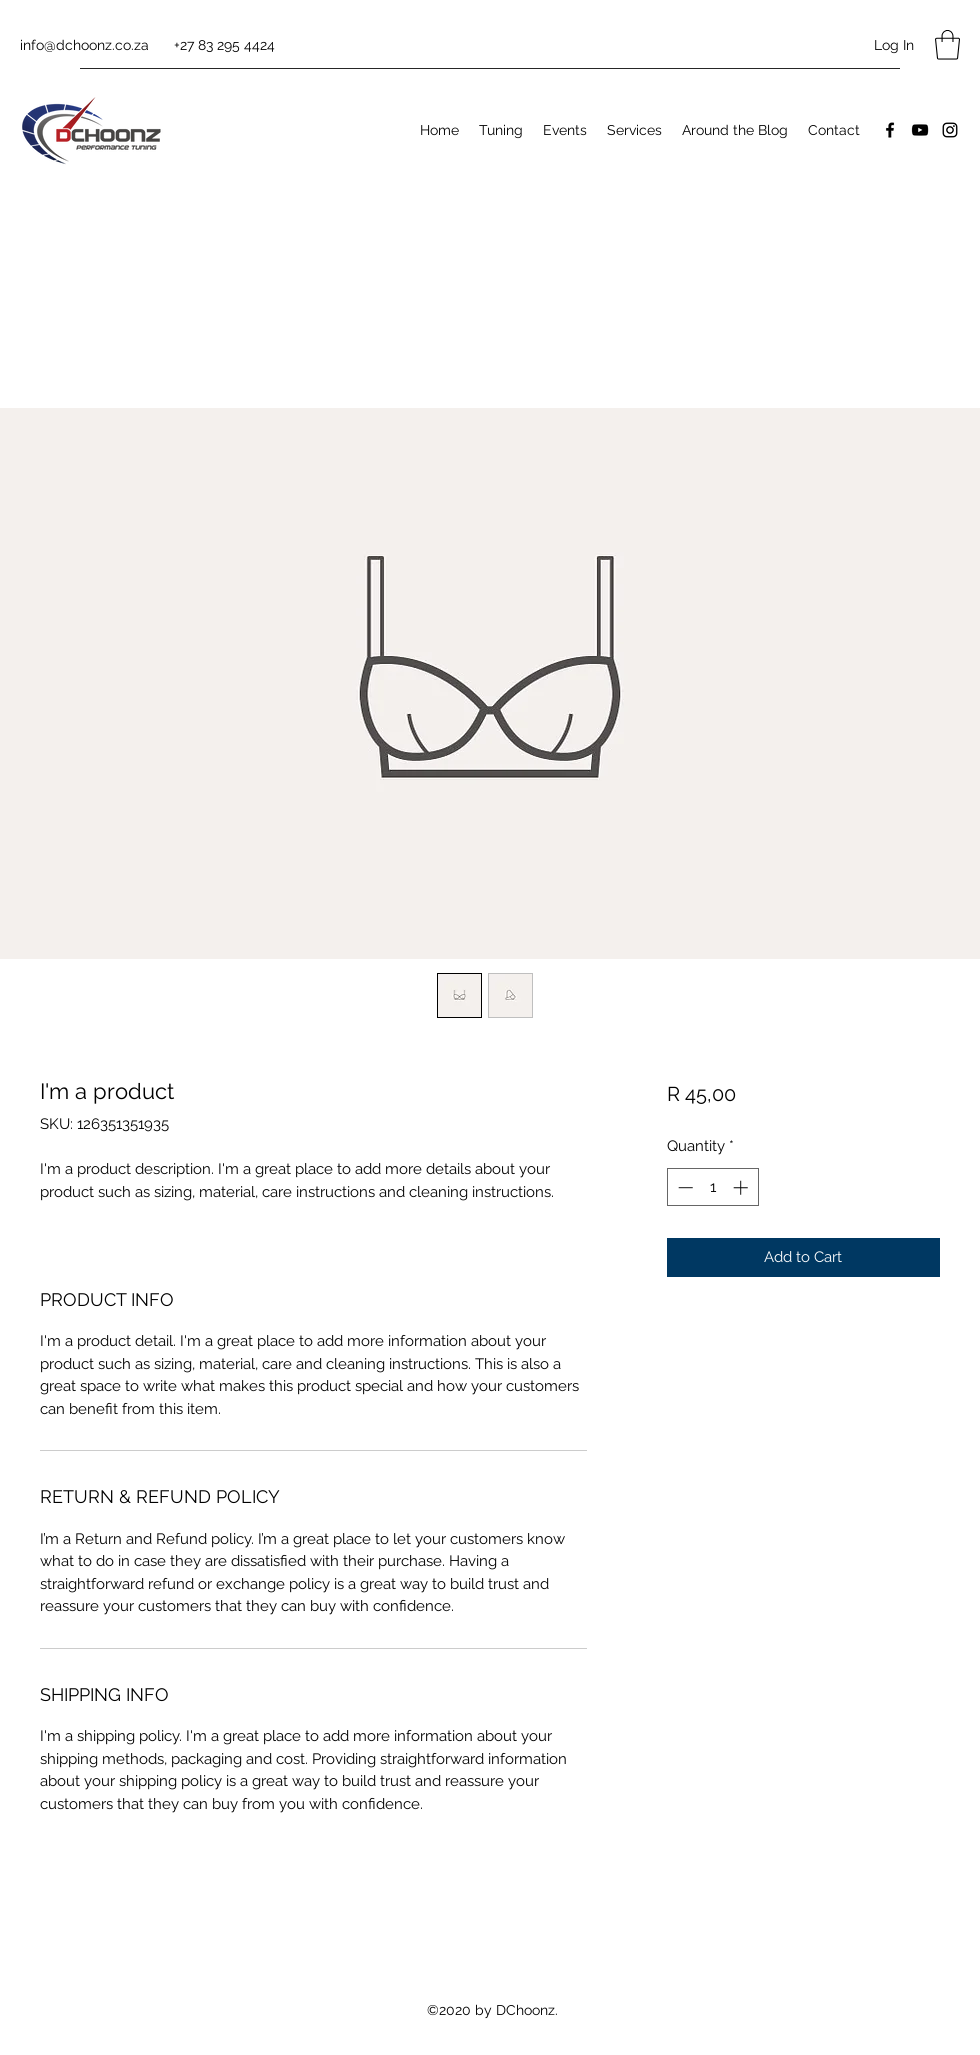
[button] (947, 45)
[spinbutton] (712, 1187)
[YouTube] (920, 130)
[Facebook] (890, 130)
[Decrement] (683, 1187)
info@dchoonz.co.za (84, 45)
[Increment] (742, 1187)
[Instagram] (950, 130)
